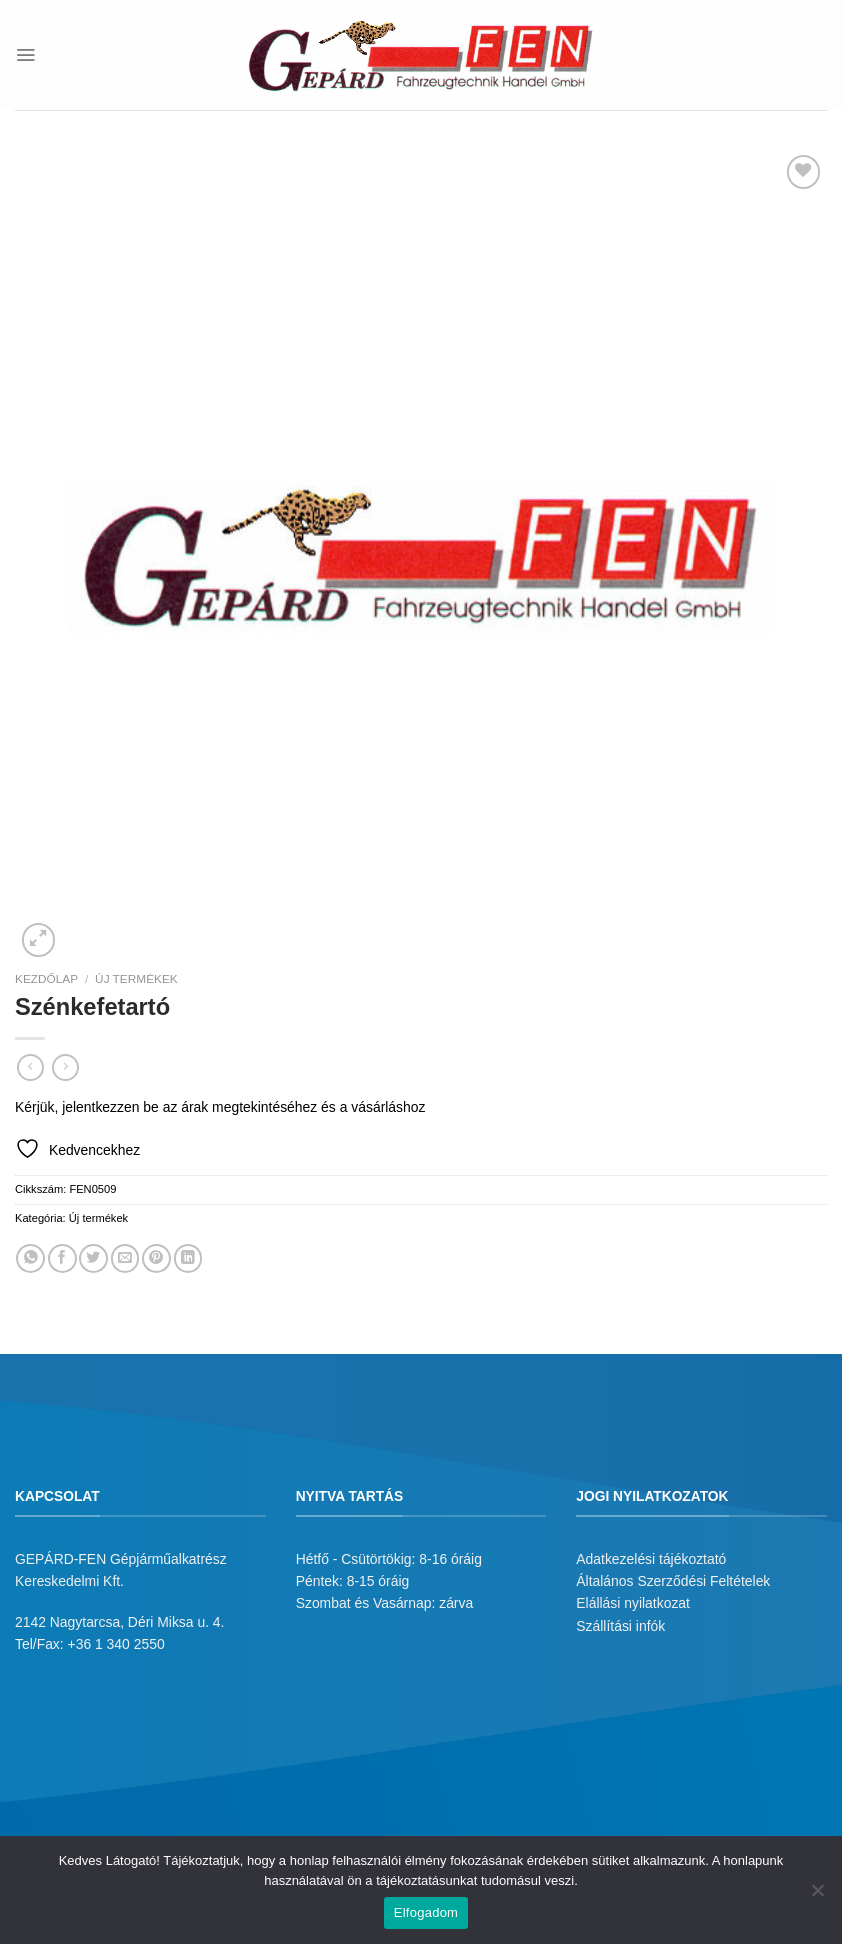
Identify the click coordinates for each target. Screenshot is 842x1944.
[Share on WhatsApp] (30, 1258)
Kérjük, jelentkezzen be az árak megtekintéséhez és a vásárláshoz (220, 1107)
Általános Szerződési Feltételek (673, 1581)
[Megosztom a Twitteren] (93, 1258)
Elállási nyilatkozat (633, 1603)
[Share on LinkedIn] (188, 1258)
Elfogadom (426, 1912)
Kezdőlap (46, 979)
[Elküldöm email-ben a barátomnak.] (125, 1258)
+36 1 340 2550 (116, 1644)
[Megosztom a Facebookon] (62, 1258)
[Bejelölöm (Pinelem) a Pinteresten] (156, 1258)
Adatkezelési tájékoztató (651, 1559)
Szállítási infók (620, 1626)
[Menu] (25, 54)
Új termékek (136, 979)
